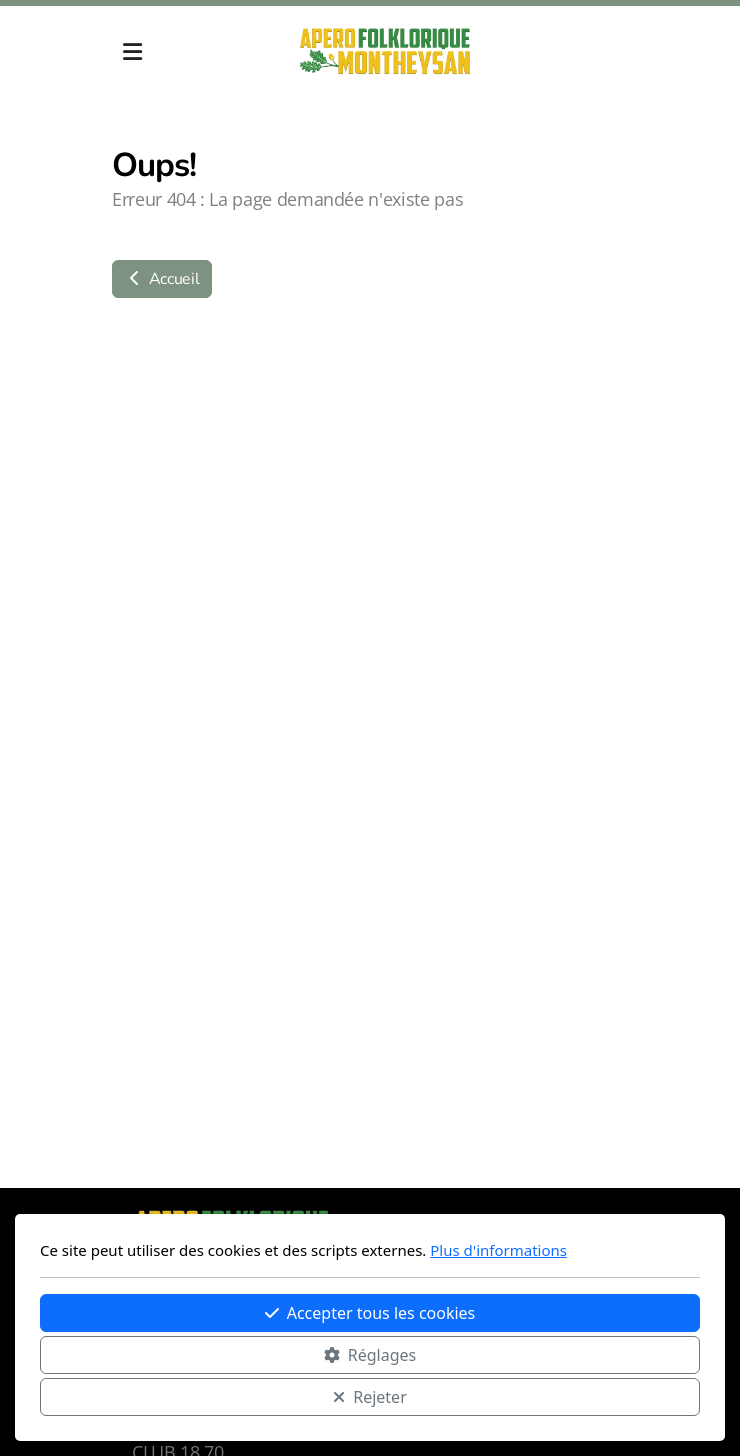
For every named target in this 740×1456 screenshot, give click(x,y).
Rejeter (370, 1397)
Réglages (370, 1355)
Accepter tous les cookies (370, 1313)
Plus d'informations (498, 1250)
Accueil (162, 279)
